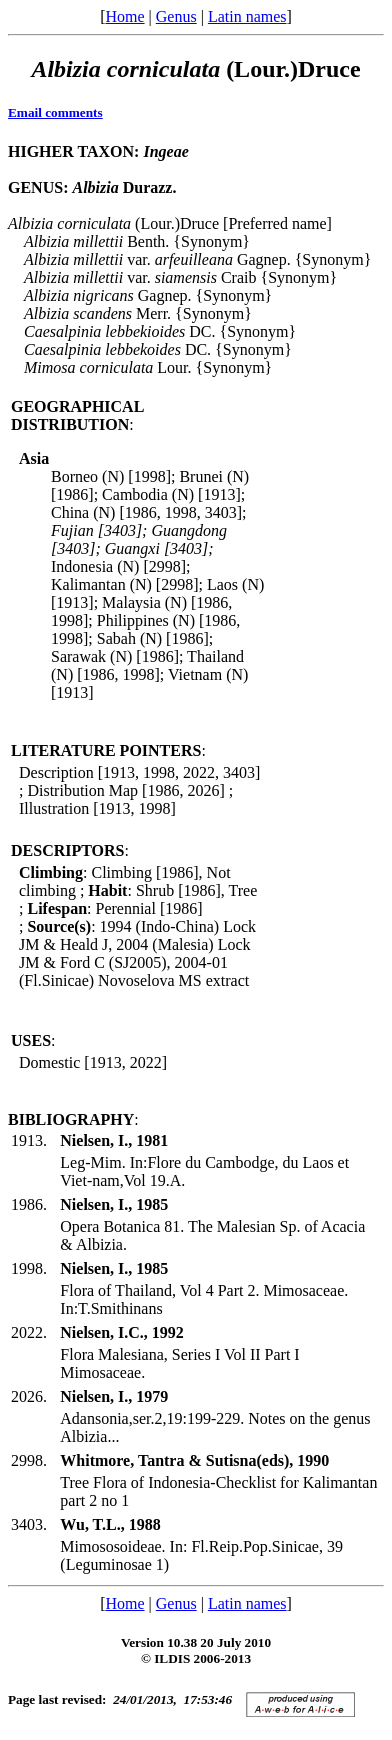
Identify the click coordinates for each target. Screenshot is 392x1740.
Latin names (247, 16)
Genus (176, 16)
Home (124, 16)
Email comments (55, 112)
